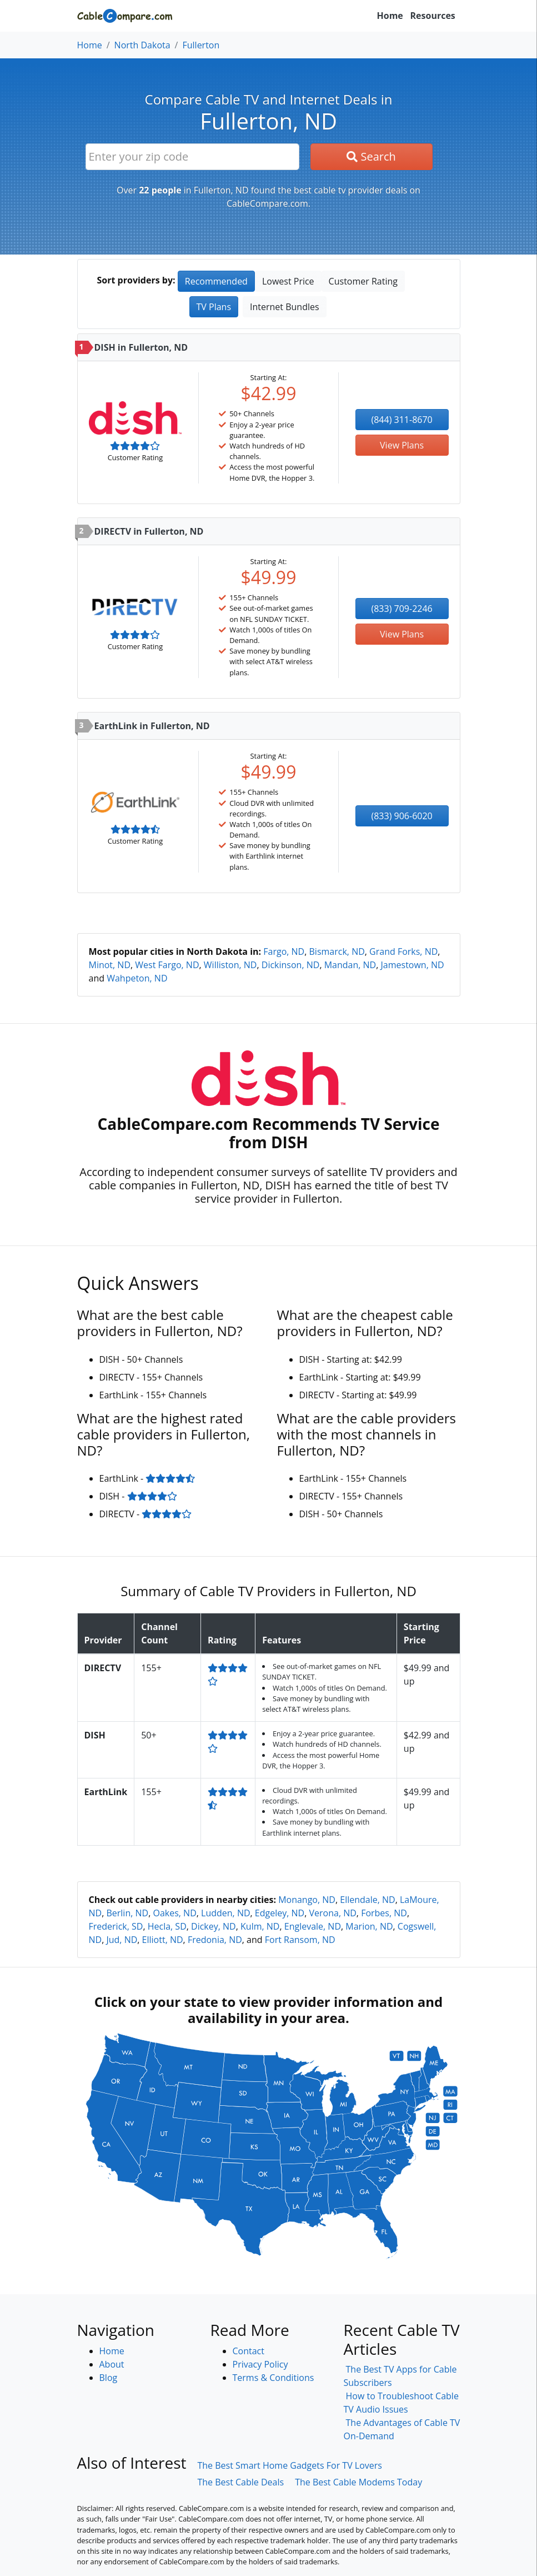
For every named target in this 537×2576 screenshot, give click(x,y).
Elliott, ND (162, 1940)
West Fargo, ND (167, 965)
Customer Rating (363, 281)
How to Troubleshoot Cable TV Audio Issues (401, 2402)
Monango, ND (306, 1900)
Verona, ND (333, 1913)
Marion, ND (369, 1926)
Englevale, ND (312, 1926)
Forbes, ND (384, 1913)
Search (371, 156)
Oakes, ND (174, 1913)
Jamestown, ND (412, 965)
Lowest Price (288, 281)
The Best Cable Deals (240, 2482)
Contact (248, 2351)
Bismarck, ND (337, 951)
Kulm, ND (259, 1926)
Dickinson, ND (291, 965)
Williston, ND (230, 965)
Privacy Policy (260, 2364)
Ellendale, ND (367, 1900)
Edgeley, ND (279, 1913)
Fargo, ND (283, 951)
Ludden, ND (225, 1913)
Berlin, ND (127, 1913)
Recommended (216, 281)
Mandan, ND (350, 965)
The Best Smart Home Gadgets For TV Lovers (289, 2465)
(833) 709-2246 (402, 608)
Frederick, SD (116, 1926)
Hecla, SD (167, 1926)
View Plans (402, 445)
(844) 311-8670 (402, 419)
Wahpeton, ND (137, 978)
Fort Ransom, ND (300, 1940)
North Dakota (142, 45)
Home (390, 15)
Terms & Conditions (273, 2377)
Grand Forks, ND (403, 951)
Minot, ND (110, 965)
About (111, 2364)
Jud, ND (121, 1940)
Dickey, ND (213, 1926)
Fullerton (200, 45)
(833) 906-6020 (402, 816)
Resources (432, 15)
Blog (108, 2377)
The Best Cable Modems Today (358, 2482)
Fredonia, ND (215, 1940)
